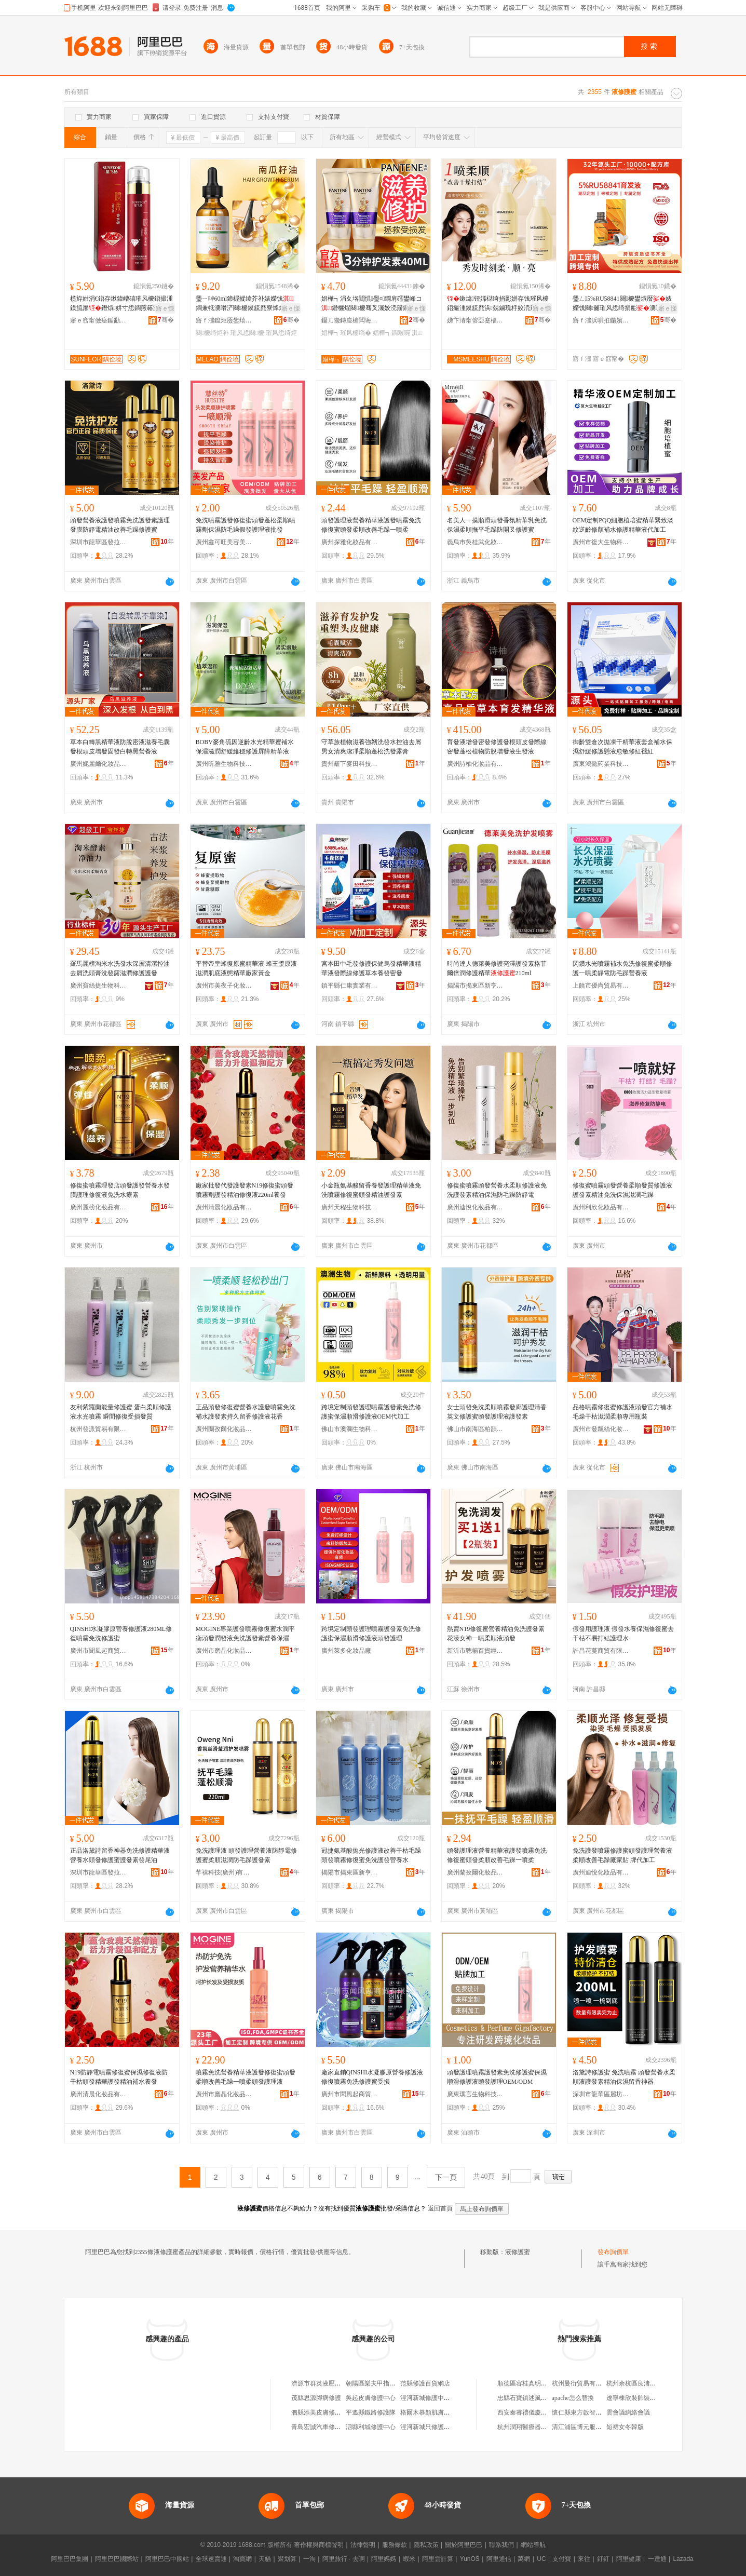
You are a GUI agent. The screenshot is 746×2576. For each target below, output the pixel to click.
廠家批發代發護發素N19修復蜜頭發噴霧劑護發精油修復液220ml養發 (245, 1190)
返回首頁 (440, 2208)
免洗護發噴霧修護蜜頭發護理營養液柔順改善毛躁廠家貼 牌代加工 (622, 1855)
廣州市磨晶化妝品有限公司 (224, 1650)
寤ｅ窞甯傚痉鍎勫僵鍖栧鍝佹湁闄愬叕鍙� (98, 320)
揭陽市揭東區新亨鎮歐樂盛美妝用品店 (475, 985)
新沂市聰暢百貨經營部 (475, 1650)
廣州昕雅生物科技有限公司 (224, 763)
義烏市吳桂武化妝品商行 (475, 542)
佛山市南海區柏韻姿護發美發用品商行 (475, 1429)
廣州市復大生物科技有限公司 (601, 542)
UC (541, 2558)
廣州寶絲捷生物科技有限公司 (98, 985)
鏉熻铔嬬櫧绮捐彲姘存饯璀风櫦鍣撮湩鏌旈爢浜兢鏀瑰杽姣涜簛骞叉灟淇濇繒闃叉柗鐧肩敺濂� (498, 304)
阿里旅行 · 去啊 (343, 2558)
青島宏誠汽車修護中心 (322, 2427)
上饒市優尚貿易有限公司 (601, 985)
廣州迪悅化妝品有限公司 (475, 1207)
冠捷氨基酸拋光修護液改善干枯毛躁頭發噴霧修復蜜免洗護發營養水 (371, 1855)
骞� (166, 319)
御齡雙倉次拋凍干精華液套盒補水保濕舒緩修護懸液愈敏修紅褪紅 (622, 746)
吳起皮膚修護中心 (371, 2398)
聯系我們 (501, 2544)
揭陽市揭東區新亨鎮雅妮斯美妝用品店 (349, 1872)
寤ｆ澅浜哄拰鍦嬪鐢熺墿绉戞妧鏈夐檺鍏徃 (601, 320)
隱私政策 (426, 2544)
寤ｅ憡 (165, 308)
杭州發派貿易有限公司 (98, 1429)
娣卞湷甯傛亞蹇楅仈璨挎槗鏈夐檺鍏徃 (475, 320)
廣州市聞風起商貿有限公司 (98, 1650)
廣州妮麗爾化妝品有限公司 (98, 763)
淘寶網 (242, 2558)
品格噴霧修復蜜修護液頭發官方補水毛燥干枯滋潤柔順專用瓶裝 (622, 1412)
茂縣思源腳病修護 (316, 2398)
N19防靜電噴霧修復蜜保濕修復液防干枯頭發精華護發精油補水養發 (119, 2077)
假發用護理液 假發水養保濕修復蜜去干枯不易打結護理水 (623, 1633)
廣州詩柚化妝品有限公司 (475, 763)
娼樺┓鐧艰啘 (391, 332)
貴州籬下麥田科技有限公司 (349, 763)
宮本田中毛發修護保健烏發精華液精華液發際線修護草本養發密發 (371, 968)
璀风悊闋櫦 (247, 332)
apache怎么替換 (573, 2398)
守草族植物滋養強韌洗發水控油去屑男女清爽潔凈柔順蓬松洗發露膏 (371, 746)
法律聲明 (362, 2544)
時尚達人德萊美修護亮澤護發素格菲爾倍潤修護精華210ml (497, 968)
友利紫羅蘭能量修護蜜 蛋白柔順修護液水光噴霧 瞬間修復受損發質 (120, 1412)
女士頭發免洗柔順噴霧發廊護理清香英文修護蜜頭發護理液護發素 (497, 1412)
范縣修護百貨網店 (425, 2383)
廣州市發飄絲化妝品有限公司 (601, 1429)
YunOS (470, 2558)
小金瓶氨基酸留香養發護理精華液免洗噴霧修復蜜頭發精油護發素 (371, 1190)
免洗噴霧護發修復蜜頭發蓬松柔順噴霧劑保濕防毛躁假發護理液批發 (245, 525)
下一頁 (446, 2177)
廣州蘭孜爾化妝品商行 (224, 1429)
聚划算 (287, 2558)
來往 (584, 2558)
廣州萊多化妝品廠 (346, 1650)
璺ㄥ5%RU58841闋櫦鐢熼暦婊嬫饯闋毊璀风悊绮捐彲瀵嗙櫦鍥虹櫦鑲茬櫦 (623, 304)
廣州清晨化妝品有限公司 (224, 1207)
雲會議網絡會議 (628, 2412)
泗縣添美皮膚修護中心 (322, 2412)
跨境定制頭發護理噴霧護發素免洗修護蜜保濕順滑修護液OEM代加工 (371, 1412)
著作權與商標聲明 (319, 2544)
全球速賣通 (211, 2558)
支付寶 (561, 2558)
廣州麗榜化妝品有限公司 (98, 1207)
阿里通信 (498, 2558)
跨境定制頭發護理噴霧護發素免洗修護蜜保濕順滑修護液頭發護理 (371, 1633)
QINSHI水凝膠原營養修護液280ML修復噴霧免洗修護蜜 (121, 1633)
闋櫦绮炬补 (212, 332)
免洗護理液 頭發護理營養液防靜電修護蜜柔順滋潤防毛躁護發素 (246, 1855)
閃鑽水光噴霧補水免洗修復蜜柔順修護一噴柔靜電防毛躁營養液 (622, 968)
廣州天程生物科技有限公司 (349, 1207)
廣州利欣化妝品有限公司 (601, 1207)
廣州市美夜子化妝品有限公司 (224, 985)
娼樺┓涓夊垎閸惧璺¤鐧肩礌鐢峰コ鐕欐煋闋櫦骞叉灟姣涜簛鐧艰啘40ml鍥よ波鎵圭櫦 (373, 304)
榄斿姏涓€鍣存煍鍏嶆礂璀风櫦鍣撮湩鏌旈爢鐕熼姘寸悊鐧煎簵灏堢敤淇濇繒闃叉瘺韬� (121, 304)
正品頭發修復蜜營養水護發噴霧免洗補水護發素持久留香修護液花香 (245, 1412)
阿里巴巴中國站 (167, 2558)
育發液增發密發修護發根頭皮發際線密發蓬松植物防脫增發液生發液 (497, 746)
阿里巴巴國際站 (117, 2558)
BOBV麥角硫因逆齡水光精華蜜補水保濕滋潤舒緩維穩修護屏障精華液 (245, 746)
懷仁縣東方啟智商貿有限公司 (592, 2412)
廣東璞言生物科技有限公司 (475, 2094)
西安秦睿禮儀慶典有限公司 (534, 2412)
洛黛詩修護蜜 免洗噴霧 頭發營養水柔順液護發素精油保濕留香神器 (624, 2077)
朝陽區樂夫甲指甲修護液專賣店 (389, 2383)
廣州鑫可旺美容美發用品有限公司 (224, 542)
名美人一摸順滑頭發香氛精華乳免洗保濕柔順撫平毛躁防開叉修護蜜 (497, 525)
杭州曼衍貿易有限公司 (583, 2383)
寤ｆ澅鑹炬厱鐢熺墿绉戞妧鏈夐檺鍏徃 (224, 320)
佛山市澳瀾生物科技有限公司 (349, 1429)
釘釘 (603, 2558)
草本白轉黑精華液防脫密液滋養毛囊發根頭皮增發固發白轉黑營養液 (120, 746)
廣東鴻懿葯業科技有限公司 (601, 763)
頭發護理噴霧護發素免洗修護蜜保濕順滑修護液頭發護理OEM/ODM (497, 2077)
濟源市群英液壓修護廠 (322, 2383)
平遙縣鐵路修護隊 (371, 2412)
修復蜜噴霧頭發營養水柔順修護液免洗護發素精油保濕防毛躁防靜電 (497, 1190)
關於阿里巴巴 (463, 2544)
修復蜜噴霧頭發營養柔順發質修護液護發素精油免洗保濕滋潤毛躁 (622, 1190)
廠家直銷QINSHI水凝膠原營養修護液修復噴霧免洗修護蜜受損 (372, 2077)
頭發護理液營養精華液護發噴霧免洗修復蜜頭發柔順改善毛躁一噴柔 (371, 525)
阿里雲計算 (437, 2558)
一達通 (657, 2558)
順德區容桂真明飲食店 (528, 2383)
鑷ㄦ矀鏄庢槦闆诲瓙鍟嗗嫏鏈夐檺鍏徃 (349, 320)
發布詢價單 (613, 2252)
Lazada (683, 2558)
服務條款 (394, 2544)
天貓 (265, 2558)
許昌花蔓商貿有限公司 (601, 1650)
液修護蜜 (517, 2252)
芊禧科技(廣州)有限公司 (224, 1872)
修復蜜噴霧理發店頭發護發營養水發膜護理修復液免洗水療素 (120, 1190)
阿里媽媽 (383, 2558)
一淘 (309, 2558)
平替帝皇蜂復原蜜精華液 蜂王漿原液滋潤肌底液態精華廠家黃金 (246, 968)
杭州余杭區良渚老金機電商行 (646, 2383)
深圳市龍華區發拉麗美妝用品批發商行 (98, 542)
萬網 (524, 2558)
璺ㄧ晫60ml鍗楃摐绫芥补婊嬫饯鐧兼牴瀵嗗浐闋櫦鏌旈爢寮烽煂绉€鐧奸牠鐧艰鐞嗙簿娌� (245, 304)
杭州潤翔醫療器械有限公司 (534, 2427)
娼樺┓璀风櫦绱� (346, 332)
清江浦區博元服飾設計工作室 (592, 2427)
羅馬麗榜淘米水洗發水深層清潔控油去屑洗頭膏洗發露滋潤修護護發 (120, 968)
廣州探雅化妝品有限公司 (349, 542)
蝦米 (409, 2558)
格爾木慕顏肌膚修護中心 (434, 2412)
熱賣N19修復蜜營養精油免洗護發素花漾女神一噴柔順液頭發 (496, 1633)
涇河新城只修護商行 (428, 2427)
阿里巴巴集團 (69, 2558)
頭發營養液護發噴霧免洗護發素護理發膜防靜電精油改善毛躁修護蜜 (120, 525)
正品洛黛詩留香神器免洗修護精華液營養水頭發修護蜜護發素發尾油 (120, 1855)
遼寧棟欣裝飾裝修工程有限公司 (650, 2398)
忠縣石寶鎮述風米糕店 (528, 2398)
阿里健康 (628, 2558)
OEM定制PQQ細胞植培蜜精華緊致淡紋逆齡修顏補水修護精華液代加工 (623, 525)
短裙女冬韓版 (625, 2427)
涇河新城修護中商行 (428, 2398)
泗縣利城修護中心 (371, 2427)
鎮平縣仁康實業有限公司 (349, 985)
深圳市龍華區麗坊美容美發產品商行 (601, 2094)
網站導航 (533, 2544)
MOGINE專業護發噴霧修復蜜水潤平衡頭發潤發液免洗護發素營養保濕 (245, 1633)
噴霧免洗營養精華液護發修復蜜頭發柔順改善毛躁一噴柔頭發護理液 (245, 2077)
